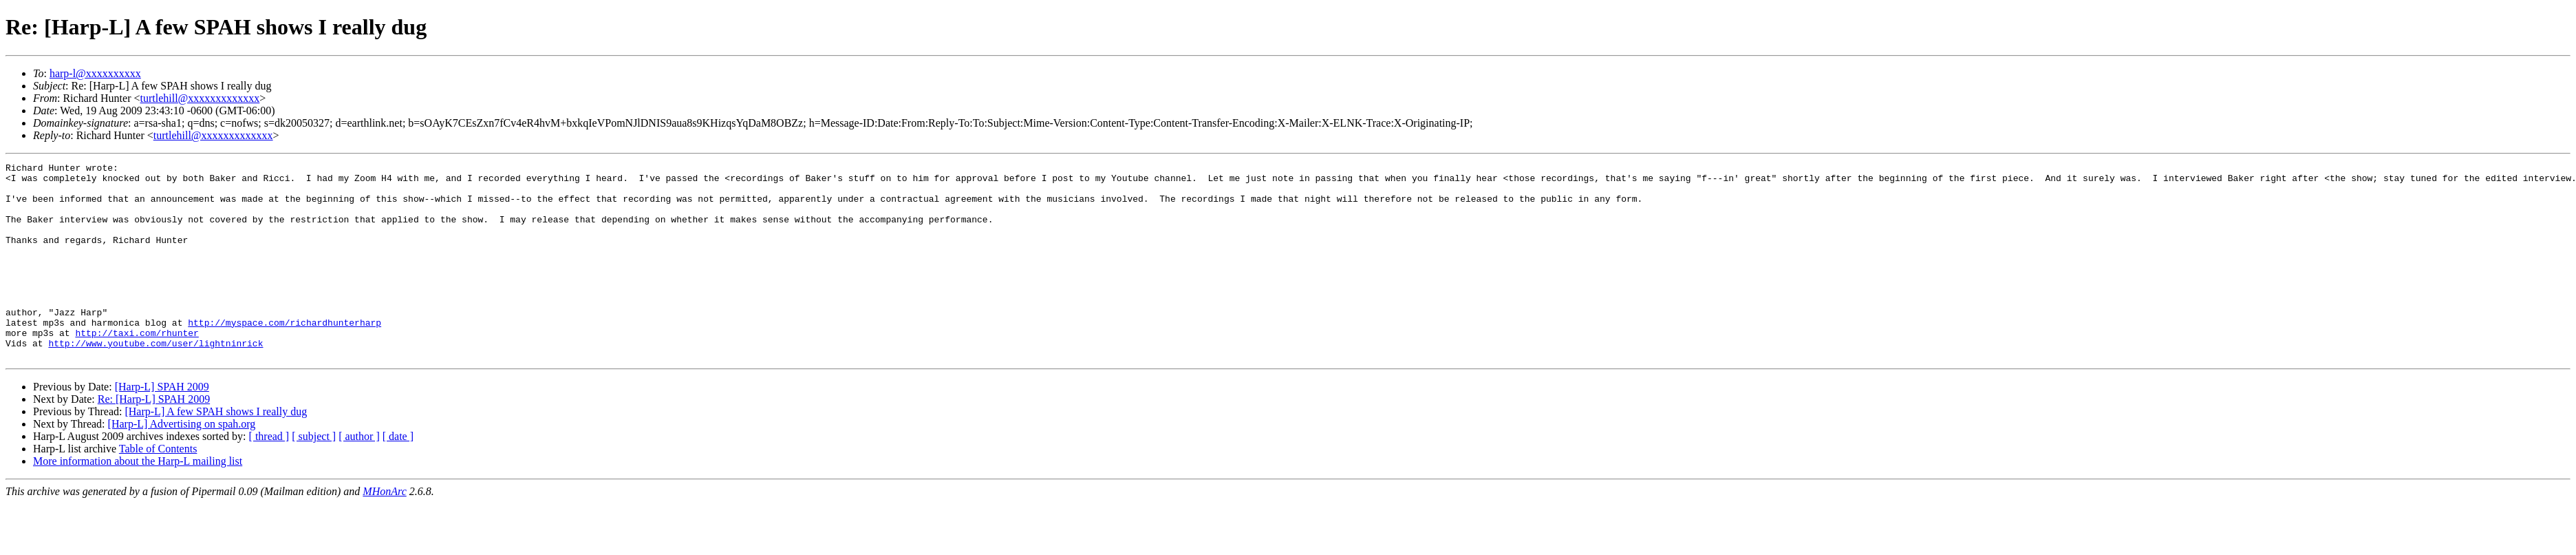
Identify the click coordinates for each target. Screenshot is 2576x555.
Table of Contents (158, 488)
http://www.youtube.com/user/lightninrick (155, 380)
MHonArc (384, 530)
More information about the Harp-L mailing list (137, 500)
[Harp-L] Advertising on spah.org (182, 463)
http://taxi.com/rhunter (136, 368)
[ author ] (359, 475)
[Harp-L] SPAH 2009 (162, 426)
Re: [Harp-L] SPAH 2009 (154, 438)
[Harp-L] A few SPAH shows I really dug (216, 451)
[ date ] (398, 475)
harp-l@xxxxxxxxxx (95, 73)
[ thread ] (269, 475)
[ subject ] (314, 475)
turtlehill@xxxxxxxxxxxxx (200, 98)
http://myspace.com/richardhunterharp (284, 355)
